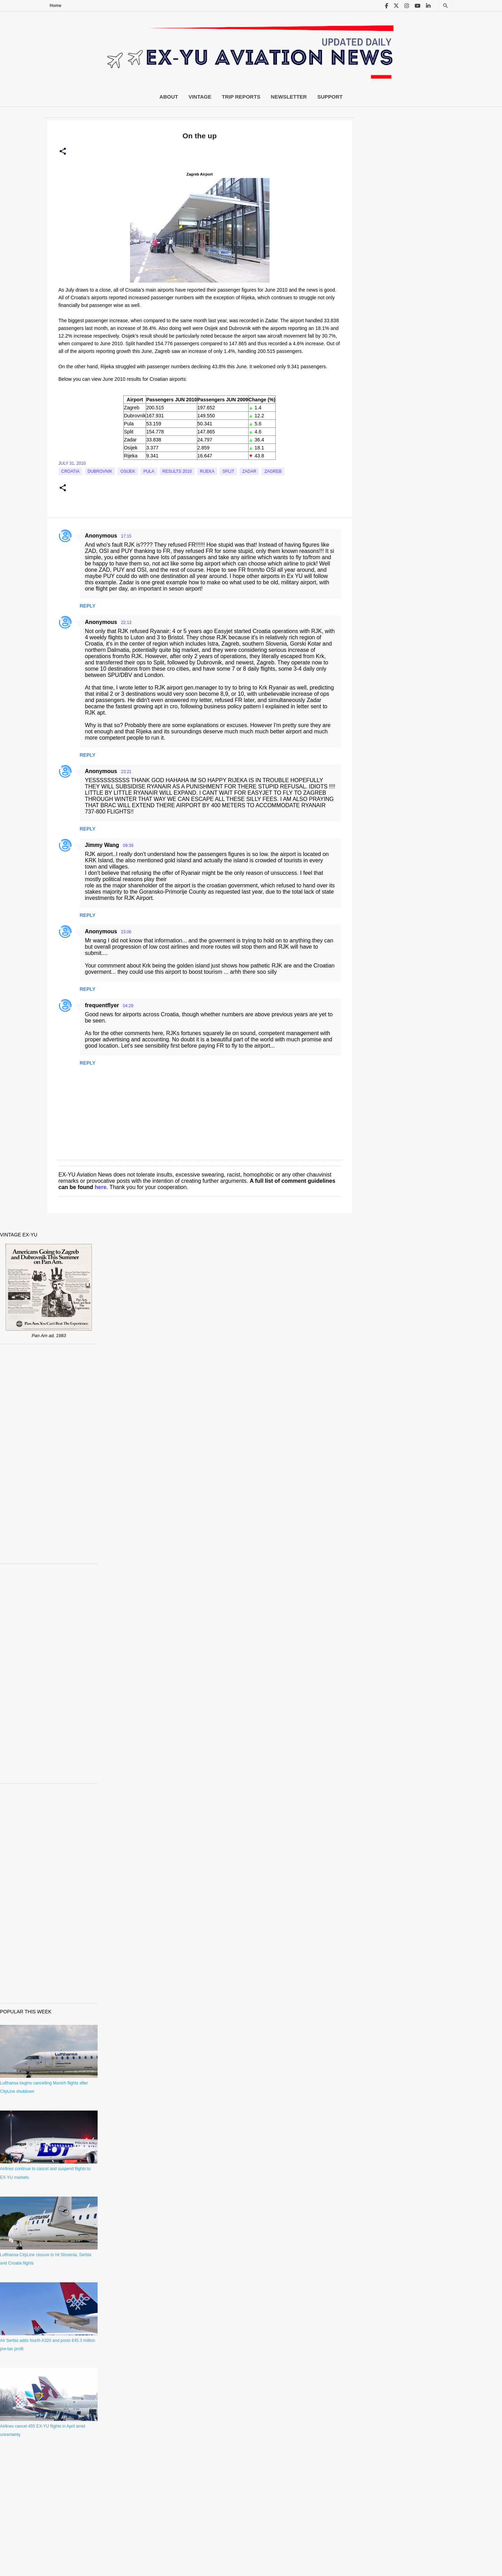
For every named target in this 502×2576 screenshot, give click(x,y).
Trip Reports (241, 97)
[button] (63, 151)
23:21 (126, 771)
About (168, 97)
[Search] (445, 5)
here (101, 1187)
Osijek (127, 471)
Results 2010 (177, 471)
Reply (88, 606)
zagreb (272, 471)
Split (228, 471)
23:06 (126, 932)
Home (55, 5)
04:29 (128, 1005)
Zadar (249, 471)
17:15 (126, 536)
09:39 (128, 845)
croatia (70, 471)
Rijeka (207, 471)
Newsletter (289, 97)
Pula (148, 471)
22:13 (126, 622)
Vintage (200, 97)
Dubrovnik (100, 471)
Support (330, 97)
